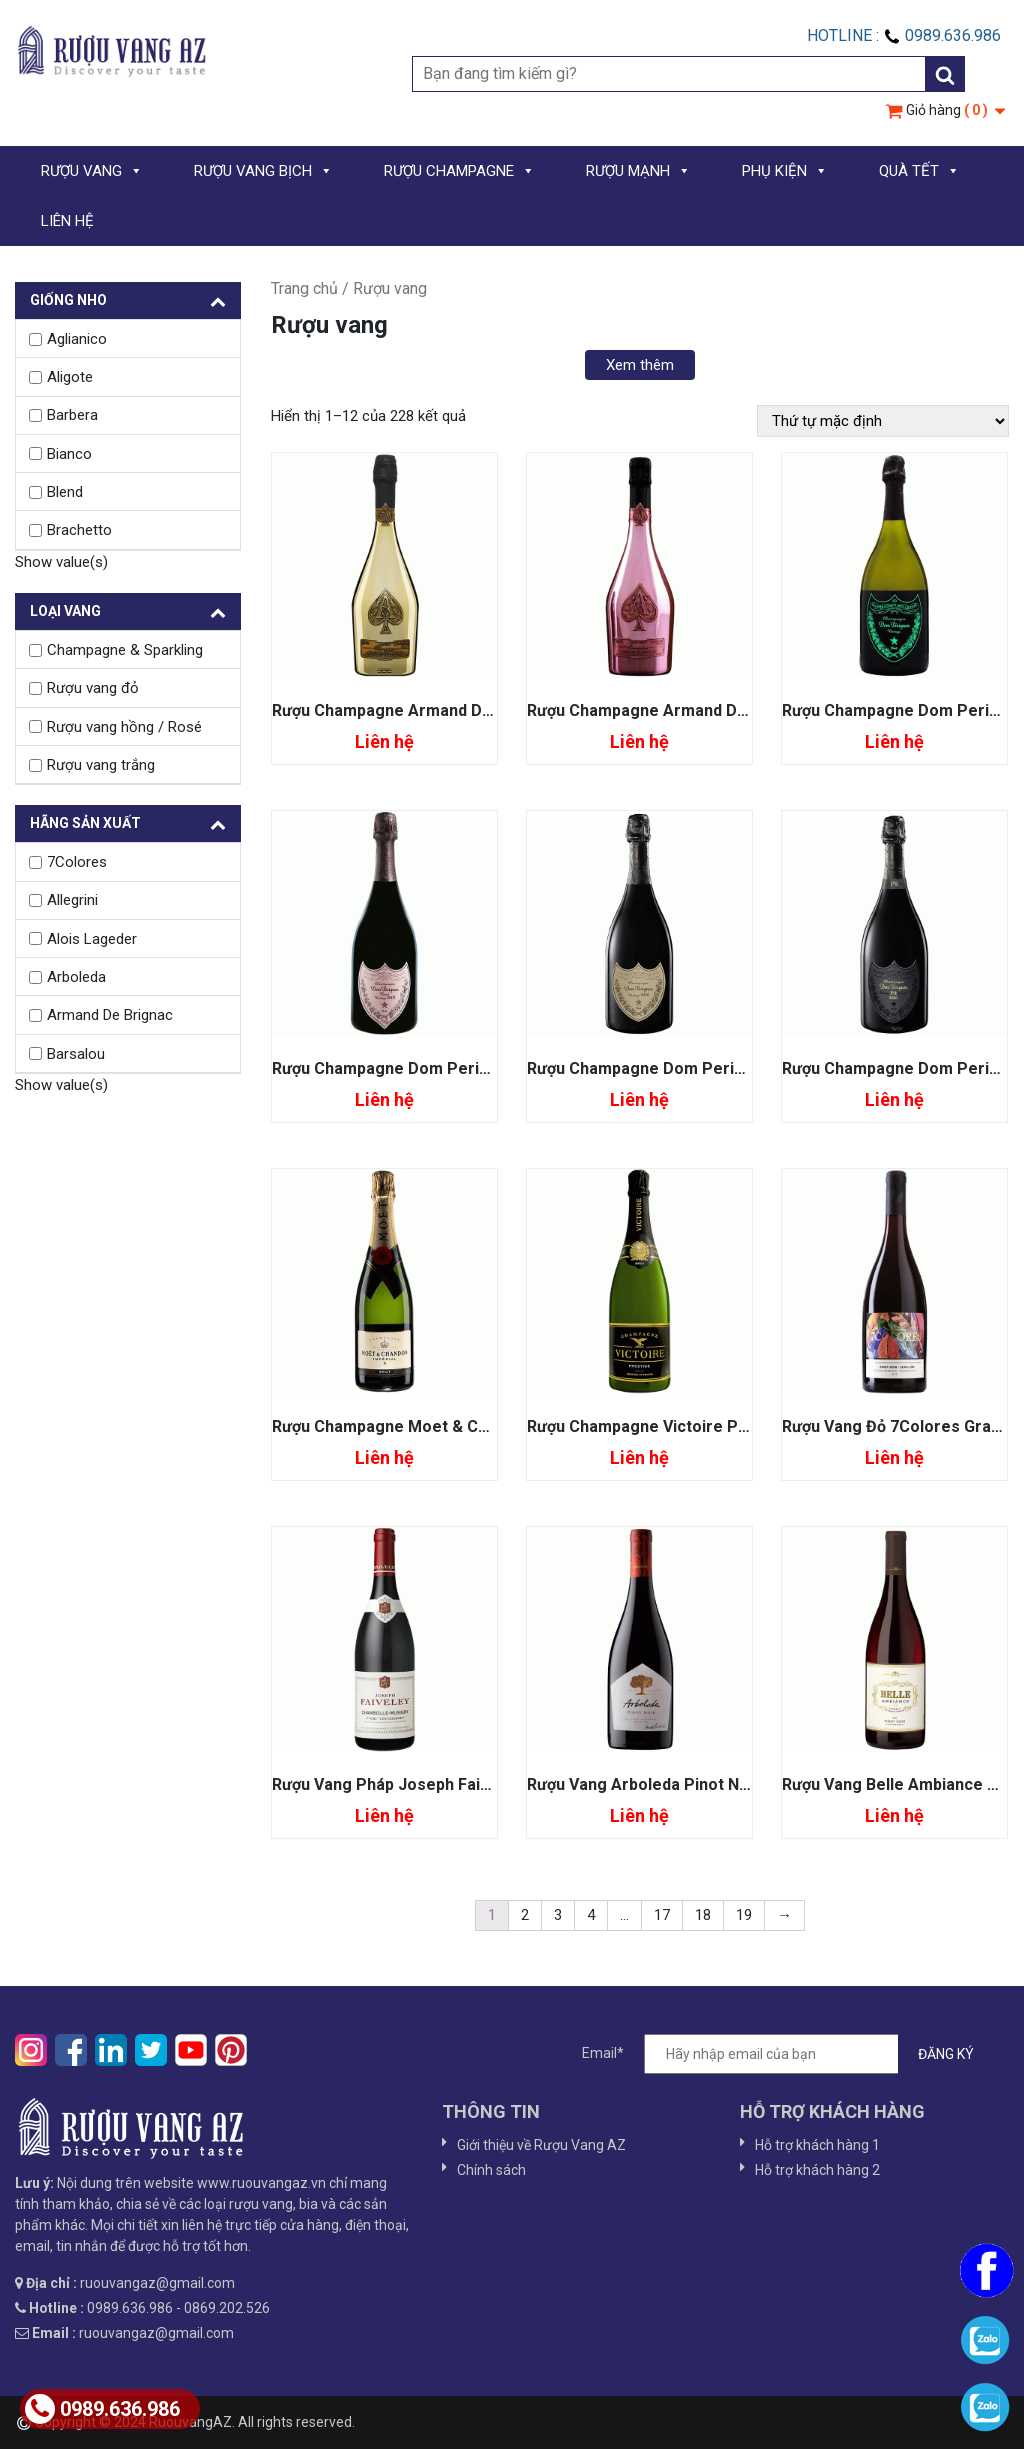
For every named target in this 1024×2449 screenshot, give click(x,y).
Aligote (70, 377)
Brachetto (79, 530)
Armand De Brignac (110, 1015)
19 (744, 1915)
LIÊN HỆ (67, 221)
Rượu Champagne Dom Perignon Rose (416, 1068)
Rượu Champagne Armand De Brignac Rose (689, 710)
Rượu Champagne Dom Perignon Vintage (680, 1068)
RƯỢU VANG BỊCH (263, 171)
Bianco (69, 454)
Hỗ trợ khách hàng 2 (817, 2170)
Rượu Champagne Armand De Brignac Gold (432, 710)
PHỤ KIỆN (785, 171)
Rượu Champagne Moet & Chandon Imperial (435, 1426)
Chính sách (491, 2170)
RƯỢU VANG (92, 171)
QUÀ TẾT (919, 171)
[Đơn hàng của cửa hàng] (883, 421)
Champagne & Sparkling (125, 650)
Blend (65, 492)
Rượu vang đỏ (93, 688)
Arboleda (76, 977)
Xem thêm (640, 365)
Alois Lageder (92, 939)
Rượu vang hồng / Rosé (124, 727)
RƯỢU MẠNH (638, 171)
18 (703, 1915)
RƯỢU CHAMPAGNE (459, 171)
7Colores (77, 862)
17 (662, 1915)
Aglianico (77, 339)
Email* (788, 2054)
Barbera (72, 415)
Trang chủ (304, 288)
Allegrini (72, 900)
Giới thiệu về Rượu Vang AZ (541, 2145)
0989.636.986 (102, 2409)
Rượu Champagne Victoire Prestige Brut (678, 1426)
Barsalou (76, 1054)
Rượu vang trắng (101, 765)
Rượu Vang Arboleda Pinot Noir (643, 1784)
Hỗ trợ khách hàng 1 (817, 2145)
